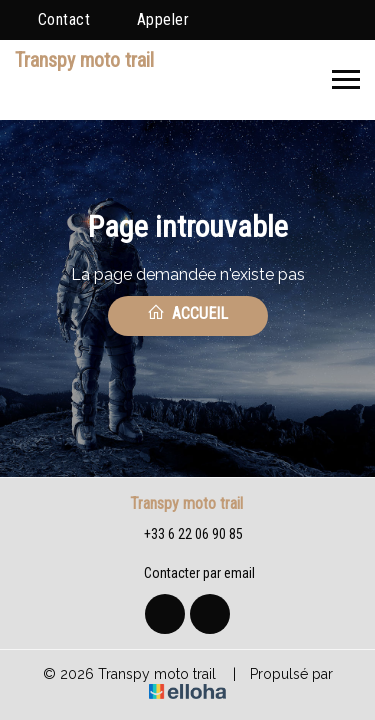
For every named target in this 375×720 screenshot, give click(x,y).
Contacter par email (188, 574)
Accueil (187, 313)
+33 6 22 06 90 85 (182, 535)
